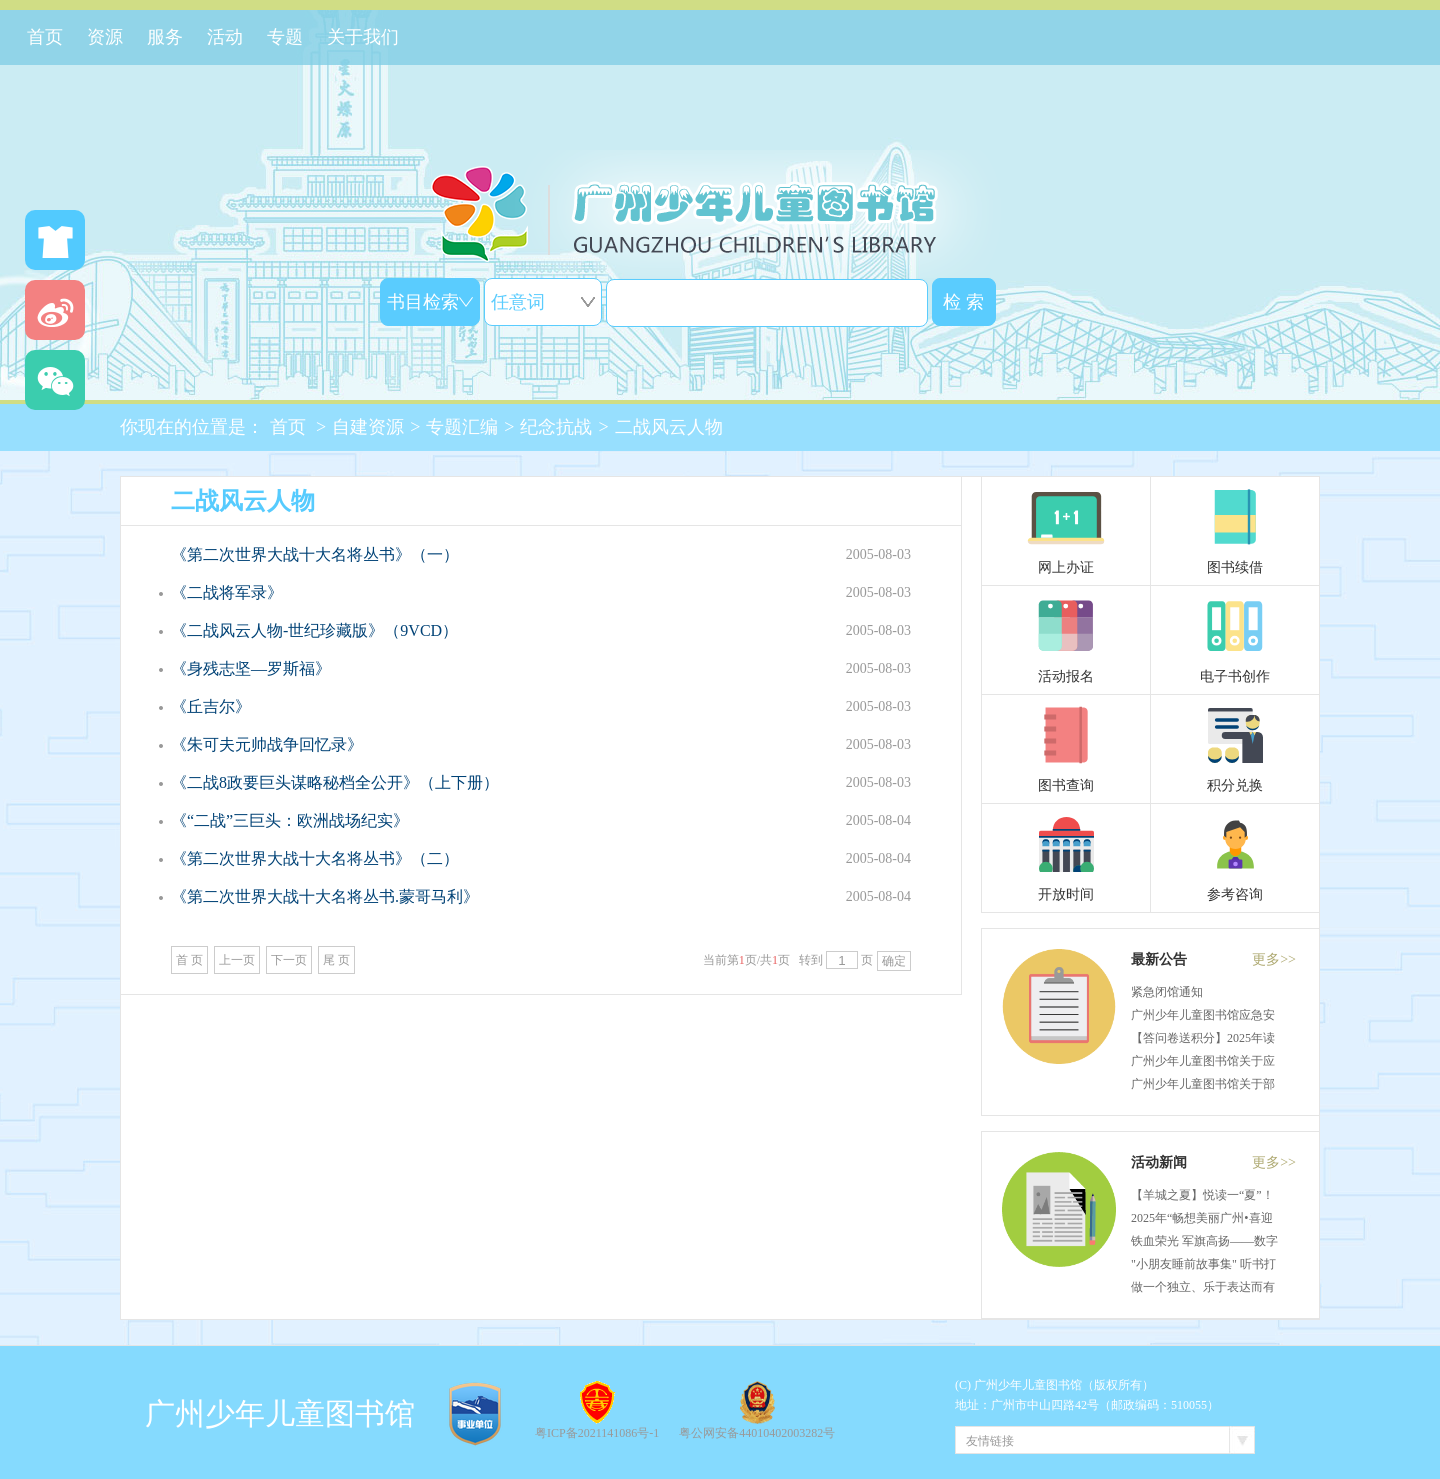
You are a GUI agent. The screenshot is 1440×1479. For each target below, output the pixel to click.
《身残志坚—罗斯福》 (251, 668)
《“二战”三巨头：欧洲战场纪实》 (290, 820)
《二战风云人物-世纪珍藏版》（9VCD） (314, 630)
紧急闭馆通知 (1167, 992)
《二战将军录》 (227, 592)
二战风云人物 (669, 427)
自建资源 (368, 427)
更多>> (1274, 959)
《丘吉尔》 (211, 706)
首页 (288, 427)
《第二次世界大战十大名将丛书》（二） (315, 858)
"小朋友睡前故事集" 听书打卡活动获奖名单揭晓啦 (1263, 1264)
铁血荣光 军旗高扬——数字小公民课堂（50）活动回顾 (1276, 1241)
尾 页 (336, 960)
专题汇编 (462, 427)
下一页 (289, 960)
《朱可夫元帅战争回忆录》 (267, 744)
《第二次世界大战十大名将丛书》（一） (315, 554)
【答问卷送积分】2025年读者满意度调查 (1239, 1038)
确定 (894, 961)
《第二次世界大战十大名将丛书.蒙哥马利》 (325, 896)
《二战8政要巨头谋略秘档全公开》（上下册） (335, 782)
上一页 (237, 960)
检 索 (963, 302)
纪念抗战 (556, 427)
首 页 (189, 960)
